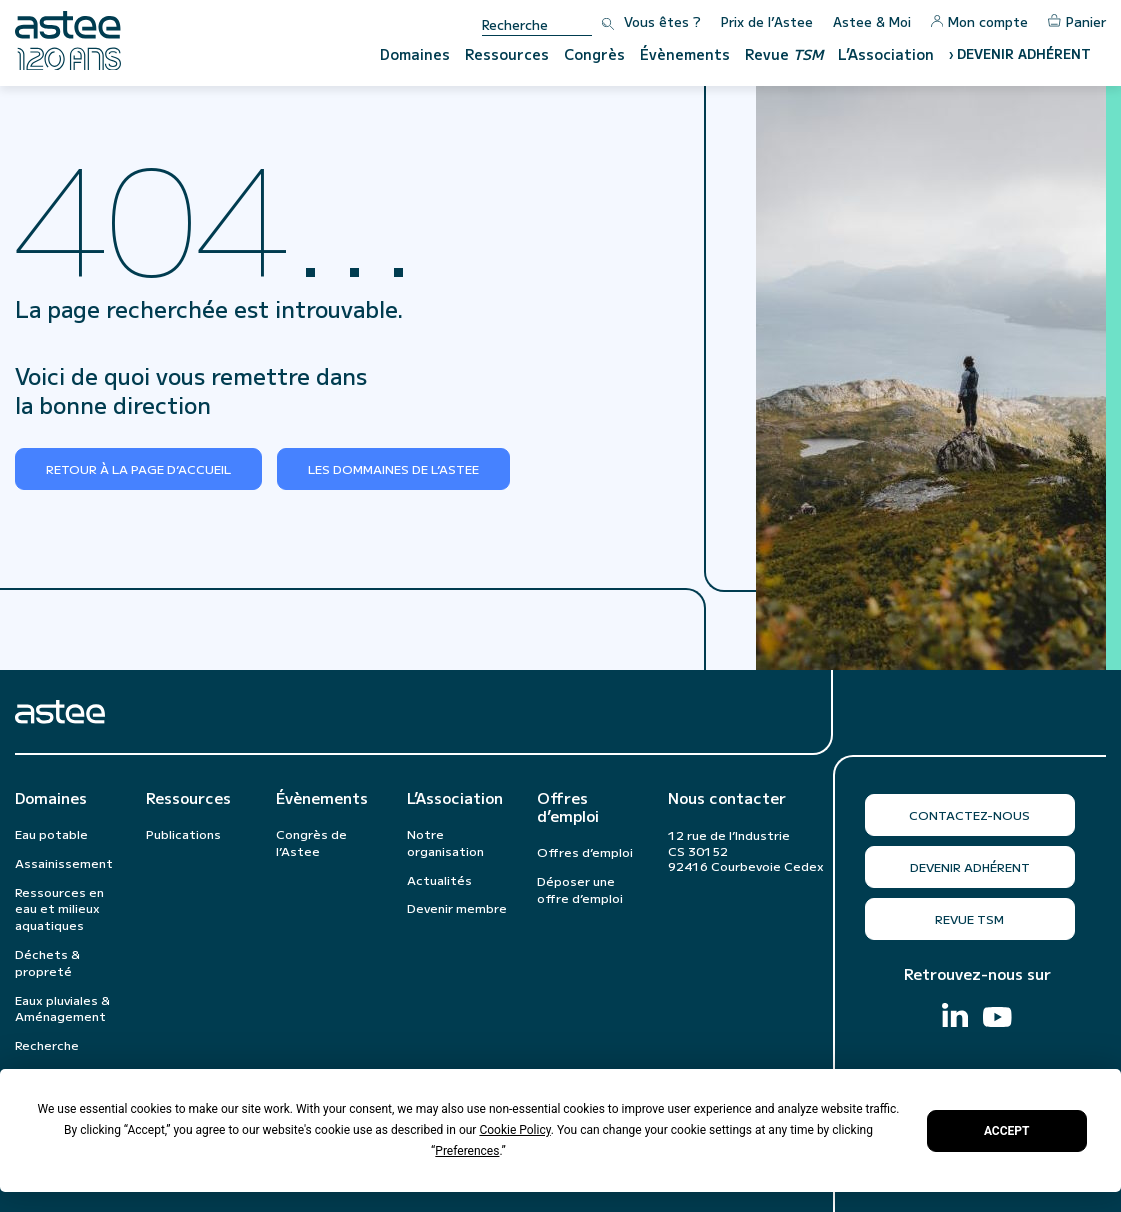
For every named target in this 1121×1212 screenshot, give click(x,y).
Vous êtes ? (662, 21)
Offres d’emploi (568, 807)
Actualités (439, 879)
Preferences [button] (467, 1151)
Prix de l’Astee (767, 21)
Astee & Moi (872, 21)
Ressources (507, 54)
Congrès (594, 54)
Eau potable (51, 833)
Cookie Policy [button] (514, 1130)
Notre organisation (445, 842)
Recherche (47, 1044)
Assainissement (64, 862)
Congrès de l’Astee (311, 842)
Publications (183, 833)
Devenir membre (457, 907)
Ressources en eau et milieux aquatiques (59, 908)
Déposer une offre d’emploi (580, 889)
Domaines (415, 54)
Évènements (685, 54)
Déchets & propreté (47, 962)
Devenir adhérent (970, 866)
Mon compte (979, 21)
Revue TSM (969, 918)
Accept (1007, 1131)
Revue (784, 54)
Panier (1077, 21)
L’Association (886, 54)
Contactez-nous (969, 814)
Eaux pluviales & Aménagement (62, 1008)
